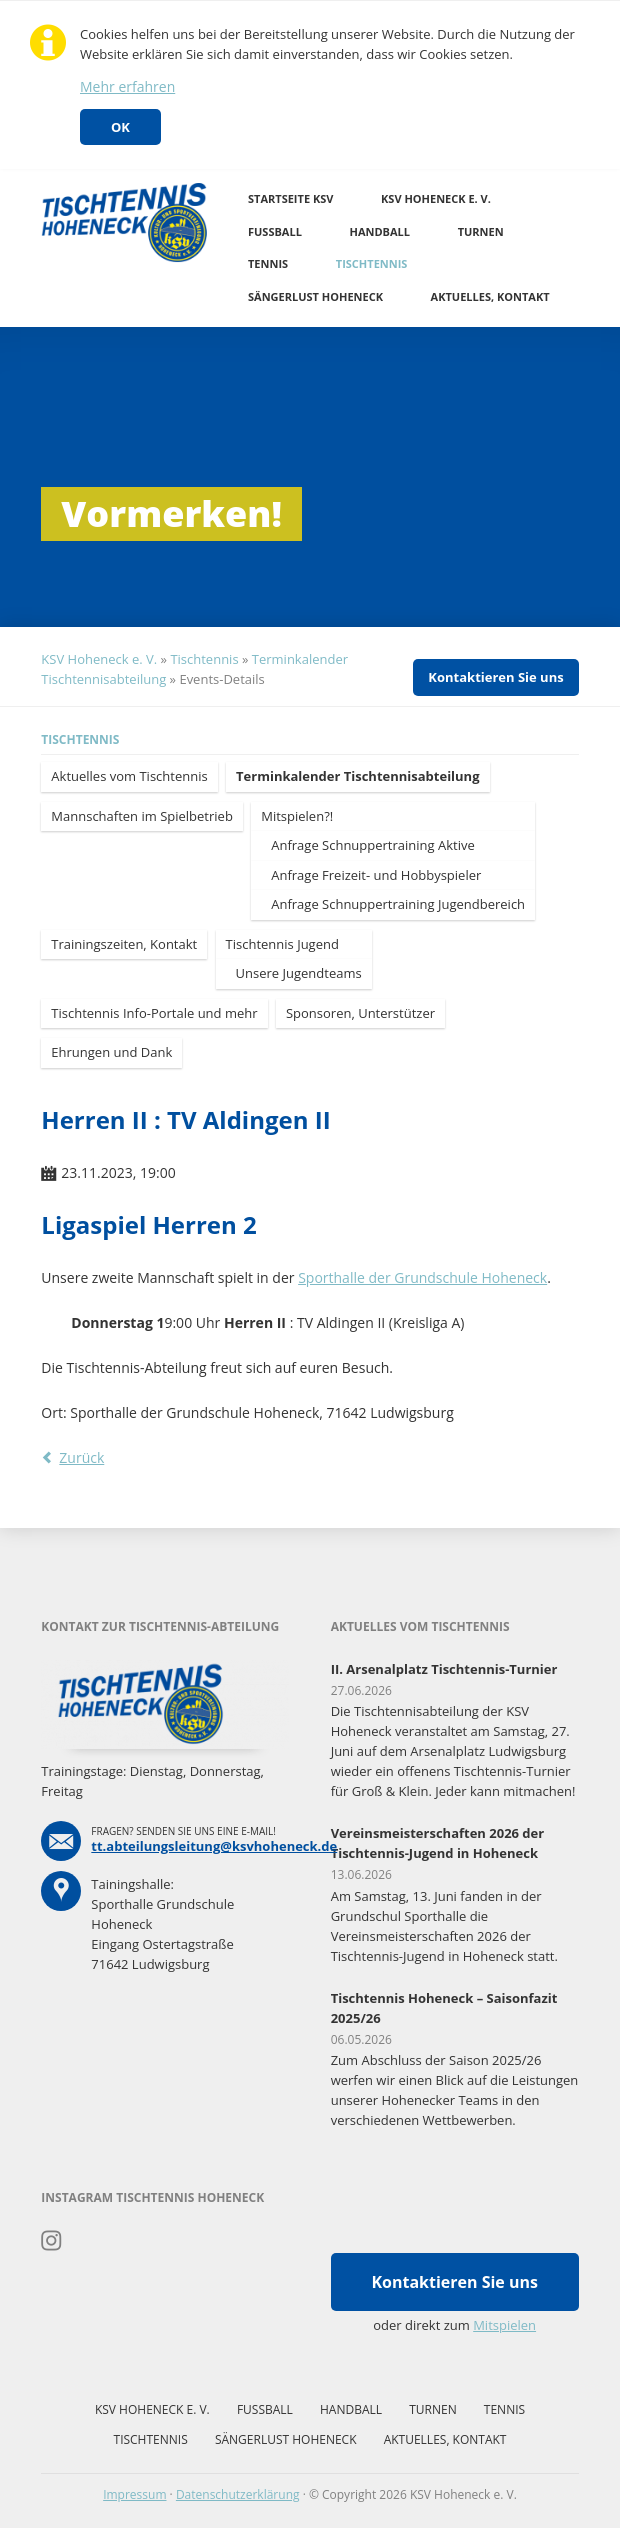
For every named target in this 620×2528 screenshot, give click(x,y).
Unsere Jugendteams (299, 973)
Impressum (134, 2494)
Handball (380, 231)
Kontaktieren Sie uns (495, 677)
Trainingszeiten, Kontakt (124, 944)
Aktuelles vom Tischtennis (129, 776)
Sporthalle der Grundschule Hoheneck (422, 1277)
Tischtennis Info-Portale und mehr (154, 1013)
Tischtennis (372, 263)
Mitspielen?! (297, 816)
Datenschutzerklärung (238, 2494)
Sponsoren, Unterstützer (360, 1013)
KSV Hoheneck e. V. (436, 198)
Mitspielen (504, 2325)
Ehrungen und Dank (111, 1052)
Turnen (481, 231)
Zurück (81, 1457)
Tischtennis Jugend (282, 944)
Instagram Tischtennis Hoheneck (51, 2241)
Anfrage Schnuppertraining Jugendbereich (398, 904)
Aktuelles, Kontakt (490, 296)
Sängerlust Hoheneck (315, 296)
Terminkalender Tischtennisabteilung (357, 776)
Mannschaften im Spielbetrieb (142, 816)
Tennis (268, 263)
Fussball (275, 231)
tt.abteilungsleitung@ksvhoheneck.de (214, 1846)
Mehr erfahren (127, 86)
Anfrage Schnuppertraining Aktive (373, 845)
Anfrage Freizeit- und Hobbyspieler (376, 875)
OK (120, 127)
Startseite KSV (290, 198)
